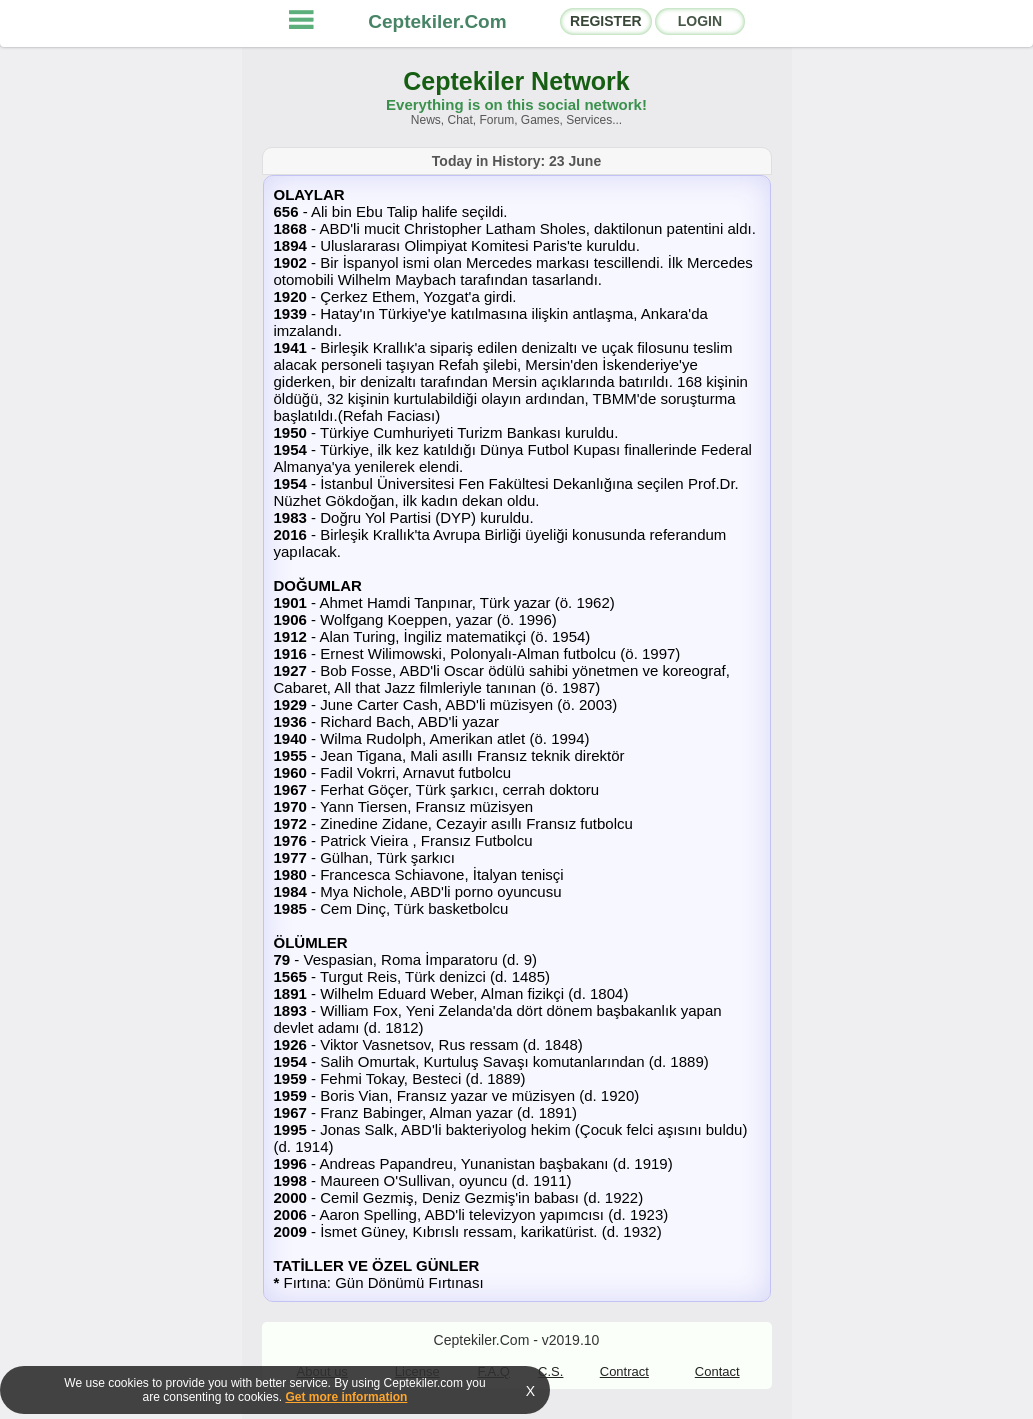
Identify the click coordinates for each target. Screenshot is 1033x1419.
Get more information (346, 1397)
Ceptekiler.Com (437, 21)
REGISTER (606, 21)
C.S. (550, 1371)
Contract (624, 1371)
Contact (717, 1371)
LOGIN (700, 21)
